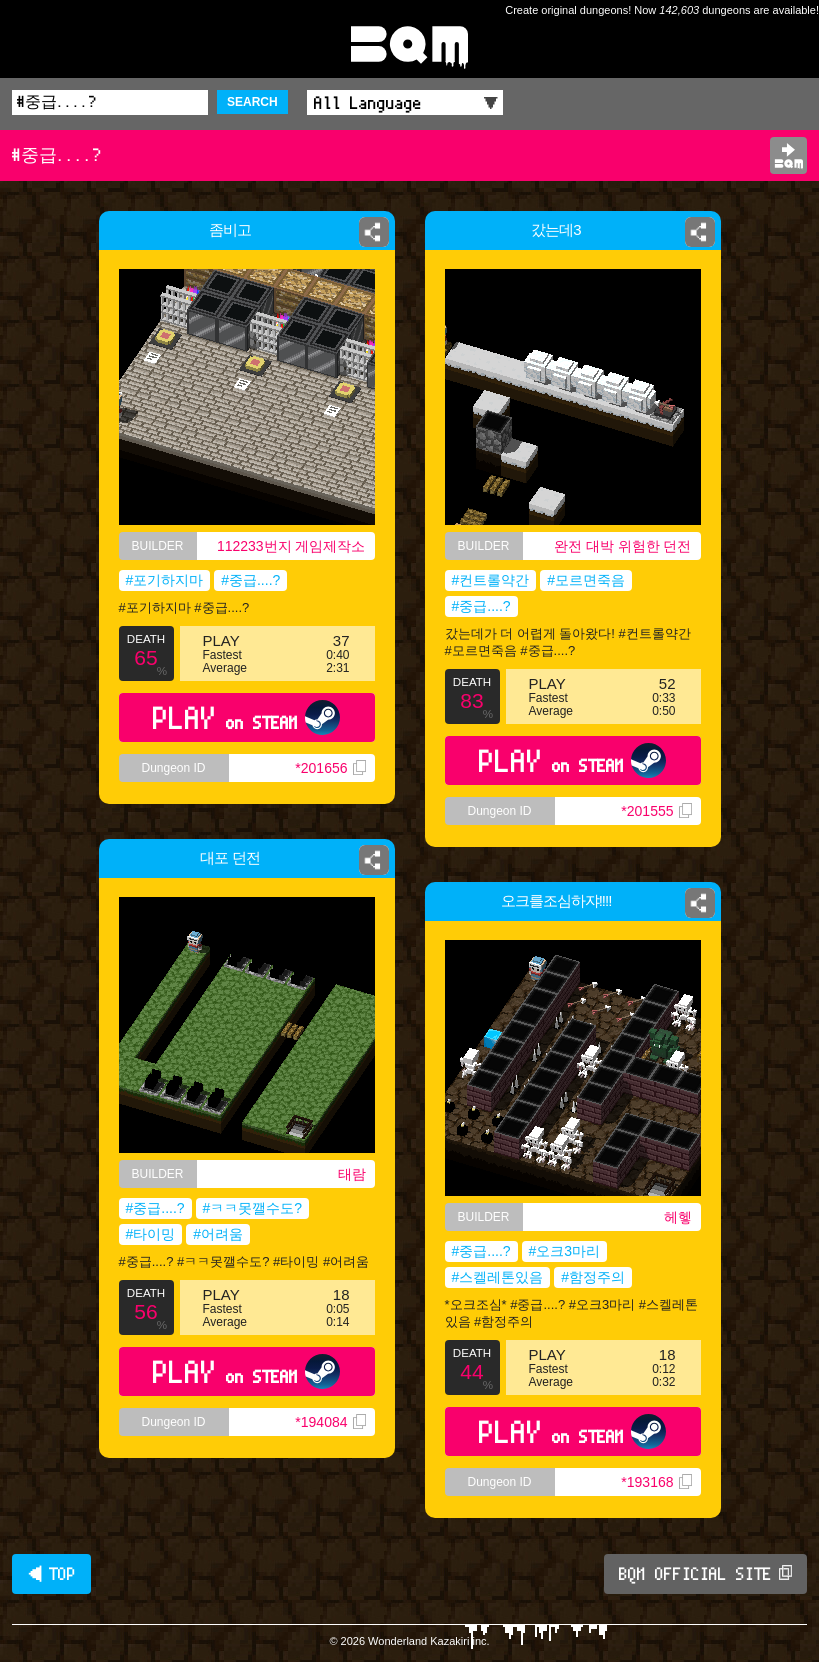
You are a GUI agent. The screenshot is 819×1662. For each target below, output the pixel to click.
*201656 (330, 768)
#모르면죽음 (586, 580)
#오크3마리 (565, 1251)
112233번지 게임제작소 (291, 546)
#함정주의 (593, 1277)
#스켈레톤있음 (498, 1277)
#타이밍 (151, 1234)
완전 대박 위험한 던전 (623, 546)
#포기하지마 (165, 580)
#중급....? (250, 580)
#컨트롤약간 (491, 580)
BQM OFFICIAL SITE (705, 1574)
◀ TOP (51, 1574)
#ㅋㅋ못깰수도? (253, 1208)
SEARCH (252, 102)
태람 (352, 1174)
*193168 (656, 1482)
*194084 (330, 1422)
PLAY (246, 717)
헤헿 (678, 1217)
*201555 (656, 811)
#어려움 (218, 1234)
